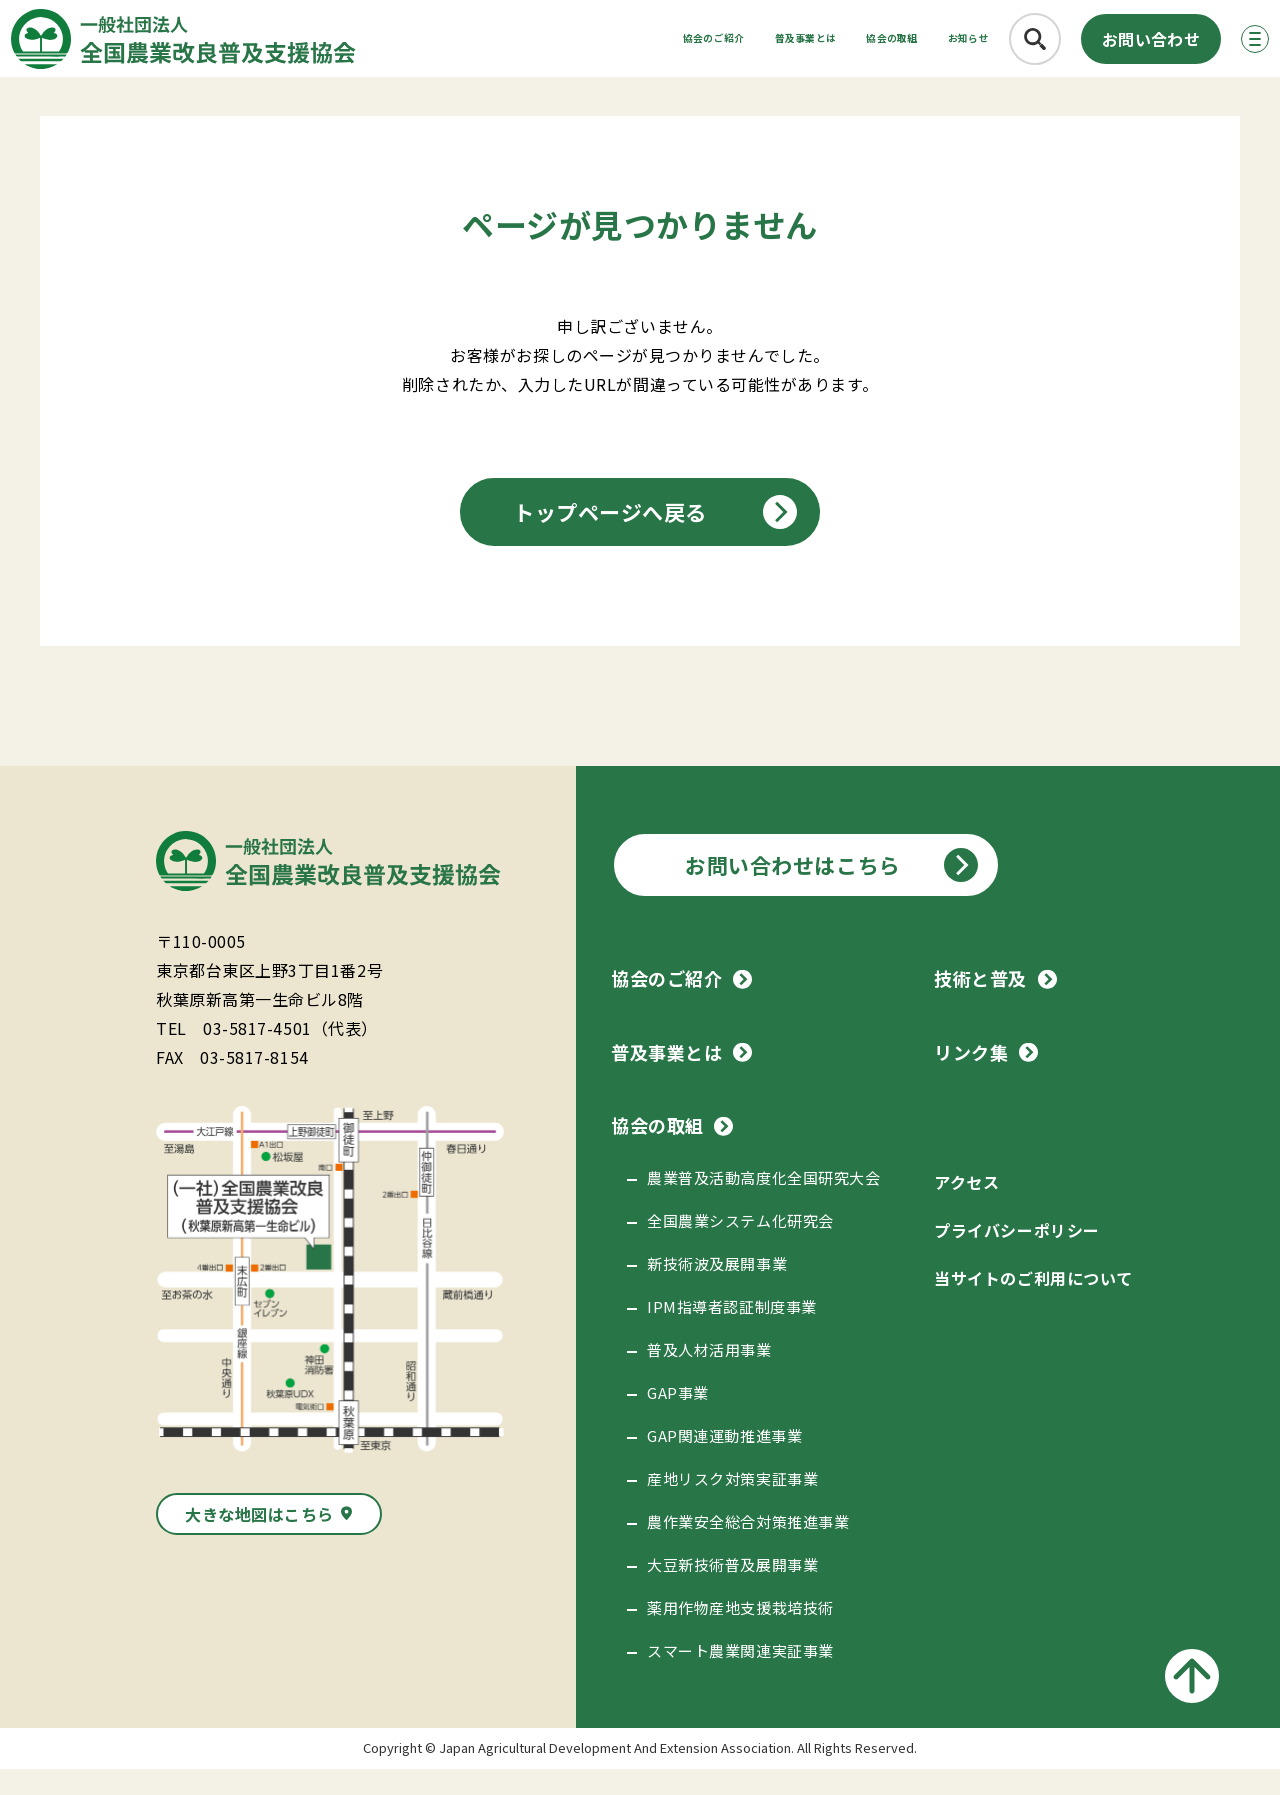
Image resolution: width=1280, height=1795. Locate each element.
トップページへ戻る (610, 538)
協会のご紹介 (532, 45)
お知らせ (919, 45)
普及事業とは (673, 45)
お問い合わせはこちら (792, 891)
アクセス (966, 1208)
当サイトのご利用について (1033, 1304)
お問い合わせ (1117, 46)
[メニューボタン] (1234, 46)
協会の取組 (805, 45)
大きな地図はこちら (259, 1540)
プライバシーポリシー (1016, 1256)
